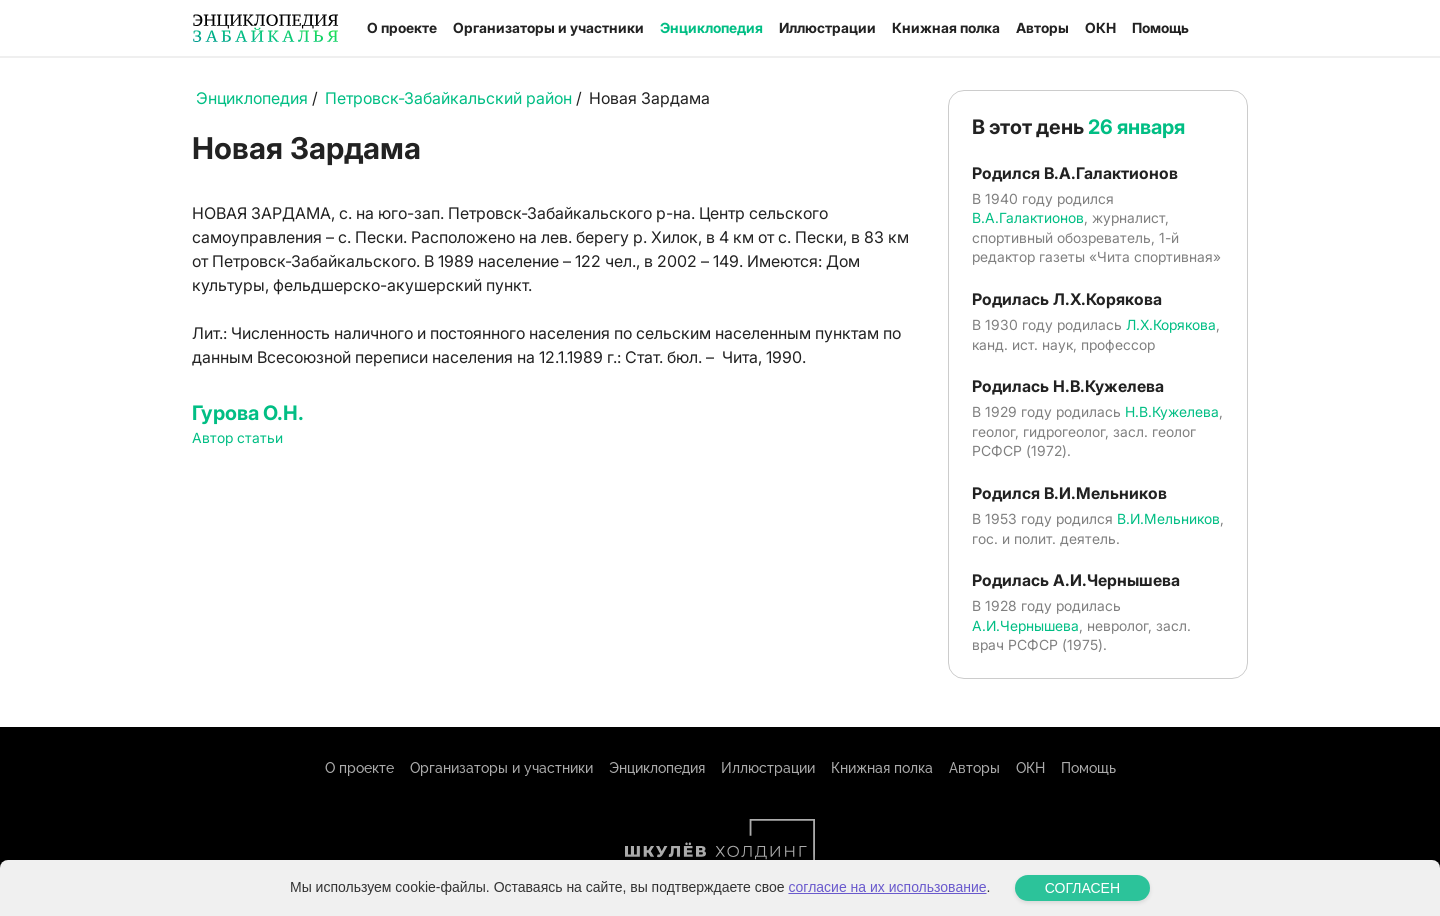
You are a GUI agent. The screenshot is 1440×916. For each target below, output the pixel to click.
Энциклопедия (711, 27)
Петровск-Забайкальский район (448, 98)
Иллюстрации (827, 27)
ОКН (1100, 27)
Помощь (1160, 27)
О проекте (402, 27)
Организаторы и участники (548, 27)
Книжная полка (946, 27)
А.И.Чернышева (1025, 625)
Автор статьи (237, 437)
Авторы (1042, 27)
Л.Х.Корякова (1171, 324)
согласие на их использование (887, 887)
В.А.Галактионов (1028, 217)
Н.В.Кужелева (1172, 411)
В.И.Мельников (1168, 518)
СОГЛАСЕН (1082, 888)
